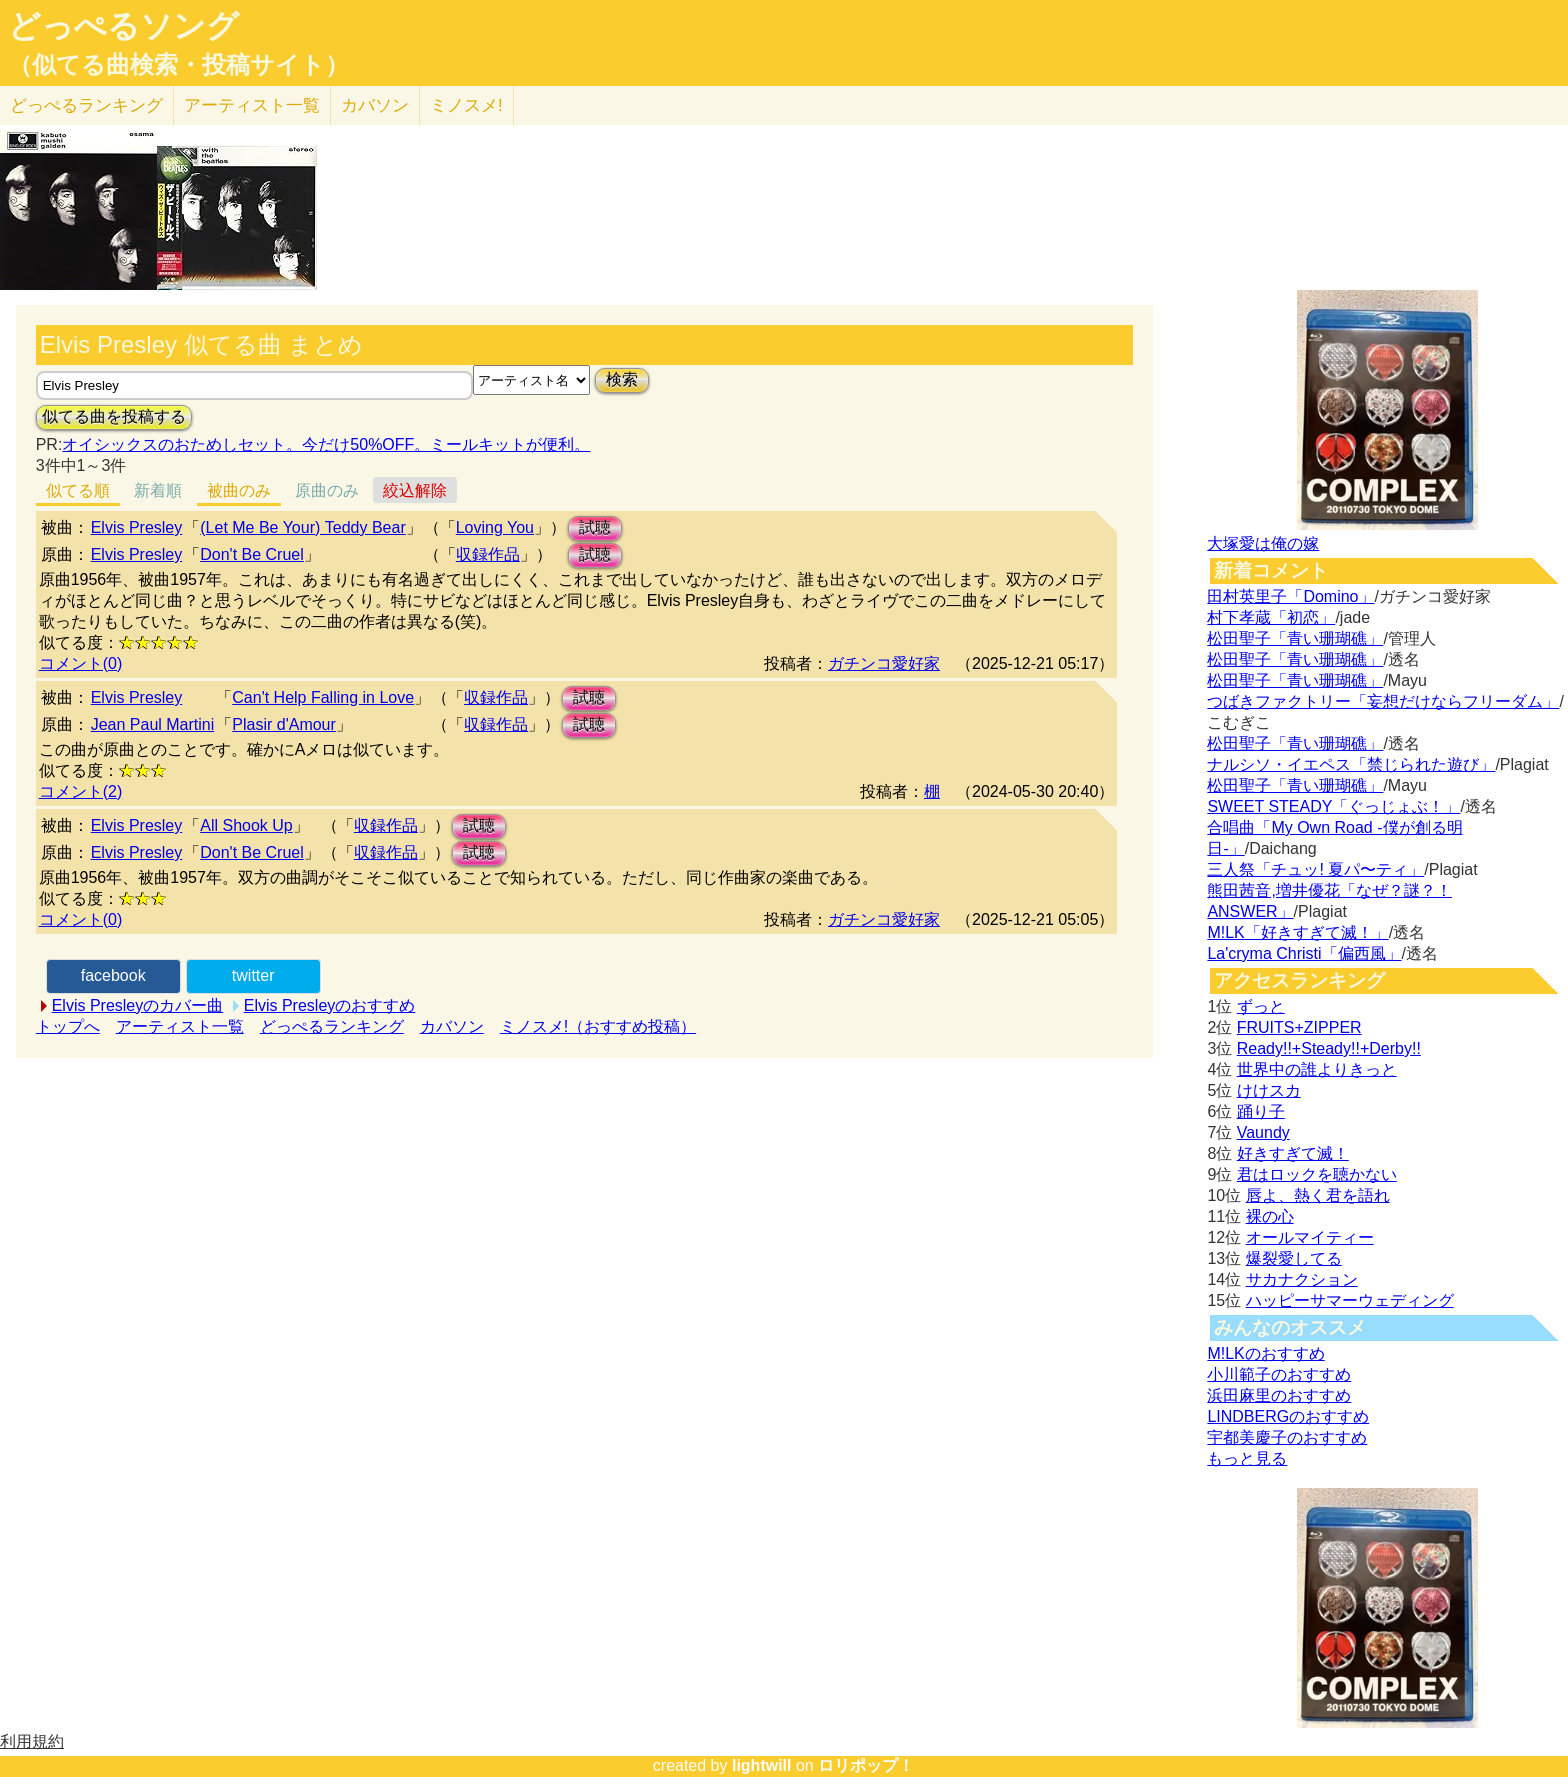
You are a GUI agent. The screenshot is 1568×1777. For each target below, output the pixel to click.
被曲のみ (239, 490)
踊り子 (1261, 1111)
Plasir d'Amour (284, 724)
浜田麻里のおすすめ (1279, 1395)
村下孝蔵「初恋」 (1271, 617)
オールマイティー (1310, 1237)
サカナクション (1302, 1279)
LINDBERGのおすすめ (1288, 1416)
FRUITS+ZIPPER (1299, 1027)
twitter (253, 975)
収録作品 (488, 554)
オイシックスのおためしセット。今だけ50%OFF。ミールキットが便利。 (326, 444)
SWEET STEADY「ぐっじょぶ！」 (1333, 806)
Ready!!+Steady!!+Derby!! (1329, 1048)
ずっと (1261, 1006)
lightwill (762, 1765)
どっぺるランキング (332, 1026)
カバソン (375, 105)
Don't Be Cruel (252, 554)
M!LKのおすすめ (1265, 1353)
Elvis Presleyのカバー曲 (138, 1005)
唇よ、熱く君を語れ (1318, 1195)
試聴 (595, 527)
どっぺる (86, 105)
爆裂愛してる (1294, 1258)
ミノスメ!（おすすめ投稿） (598, 1026)
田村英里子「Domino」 (1290, 596)
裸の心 (1270, 1216)
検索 (622, 379)
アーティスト (252, 105)
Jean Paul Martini (153, 724)
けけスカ (1269, 1090)
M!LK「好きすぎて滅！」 (1297, 932)
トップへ (68, 1026)
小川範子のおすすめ (1279, 1374)
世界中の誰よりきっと (1317, 1069)
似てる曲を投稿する (114, 416)
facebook (113, 975)
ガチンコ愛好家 (884, 663)
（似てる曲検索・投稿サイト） (178, 65)
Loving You (495, 527)
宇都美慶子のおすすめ (1287, 1437)
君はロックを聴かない (1317, 1174)
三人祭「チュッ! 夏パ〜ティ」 (1315, 869)
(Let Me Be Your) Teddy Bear (302, 527)
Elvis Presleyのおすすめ (330, 1005)
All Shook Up (246, 825)
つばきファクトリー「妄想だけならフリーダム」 (1383, 701)
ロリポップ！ (866, 1765)
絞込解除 (415, 490)
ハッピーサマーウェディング (1350, 1300)
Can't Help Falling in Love (323, 697)
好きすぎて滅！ (1293, 1153)
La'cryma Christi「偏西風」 (1304, 953)
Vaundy (1263, 1132)
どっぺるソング (123, 26)
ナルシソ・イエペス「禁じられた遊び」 (1351, 764)
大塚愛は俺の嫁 (1263, 543)
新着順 (158, 490)
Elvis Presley (137, 527)
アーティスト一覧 (180, 1026)
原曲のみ (327, 490)
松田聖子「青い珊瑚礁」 (1295, 638)
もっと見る (1247, 1458)
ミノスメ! (466, 105)
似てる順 (78, 490)
